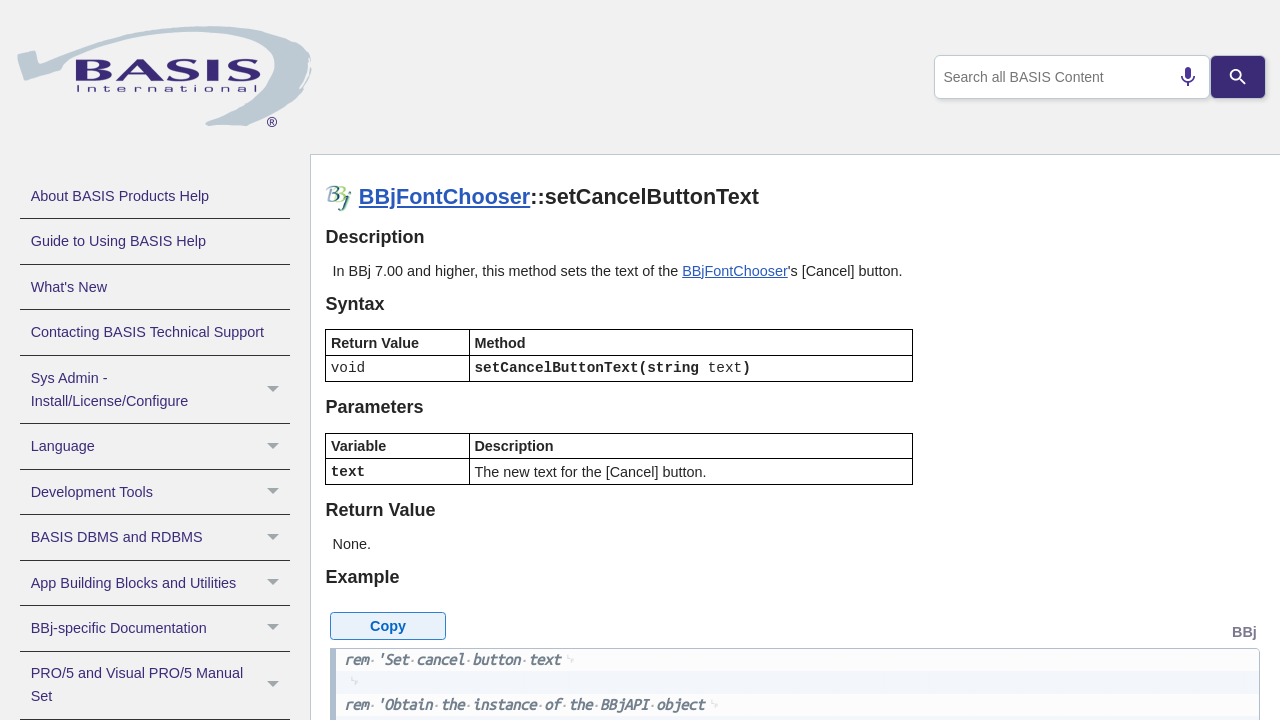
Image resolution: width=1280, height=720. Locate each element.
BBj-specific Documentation (160, 628)
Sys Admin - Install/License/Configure (160, 390)
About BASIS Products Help (120, 196)
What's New (69, 287)
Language (160, 446)
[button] (275, 390)
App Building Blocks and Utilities (160, 583)
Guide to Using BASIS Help (118, 241)
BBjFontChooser (444, 196)
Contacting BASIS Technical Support (147, 332)
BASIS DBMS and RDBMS (160, 537)
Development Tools (160, 492)
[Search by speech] (1180, 77)
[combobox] (1068, 77)
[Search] (1238, 77)
